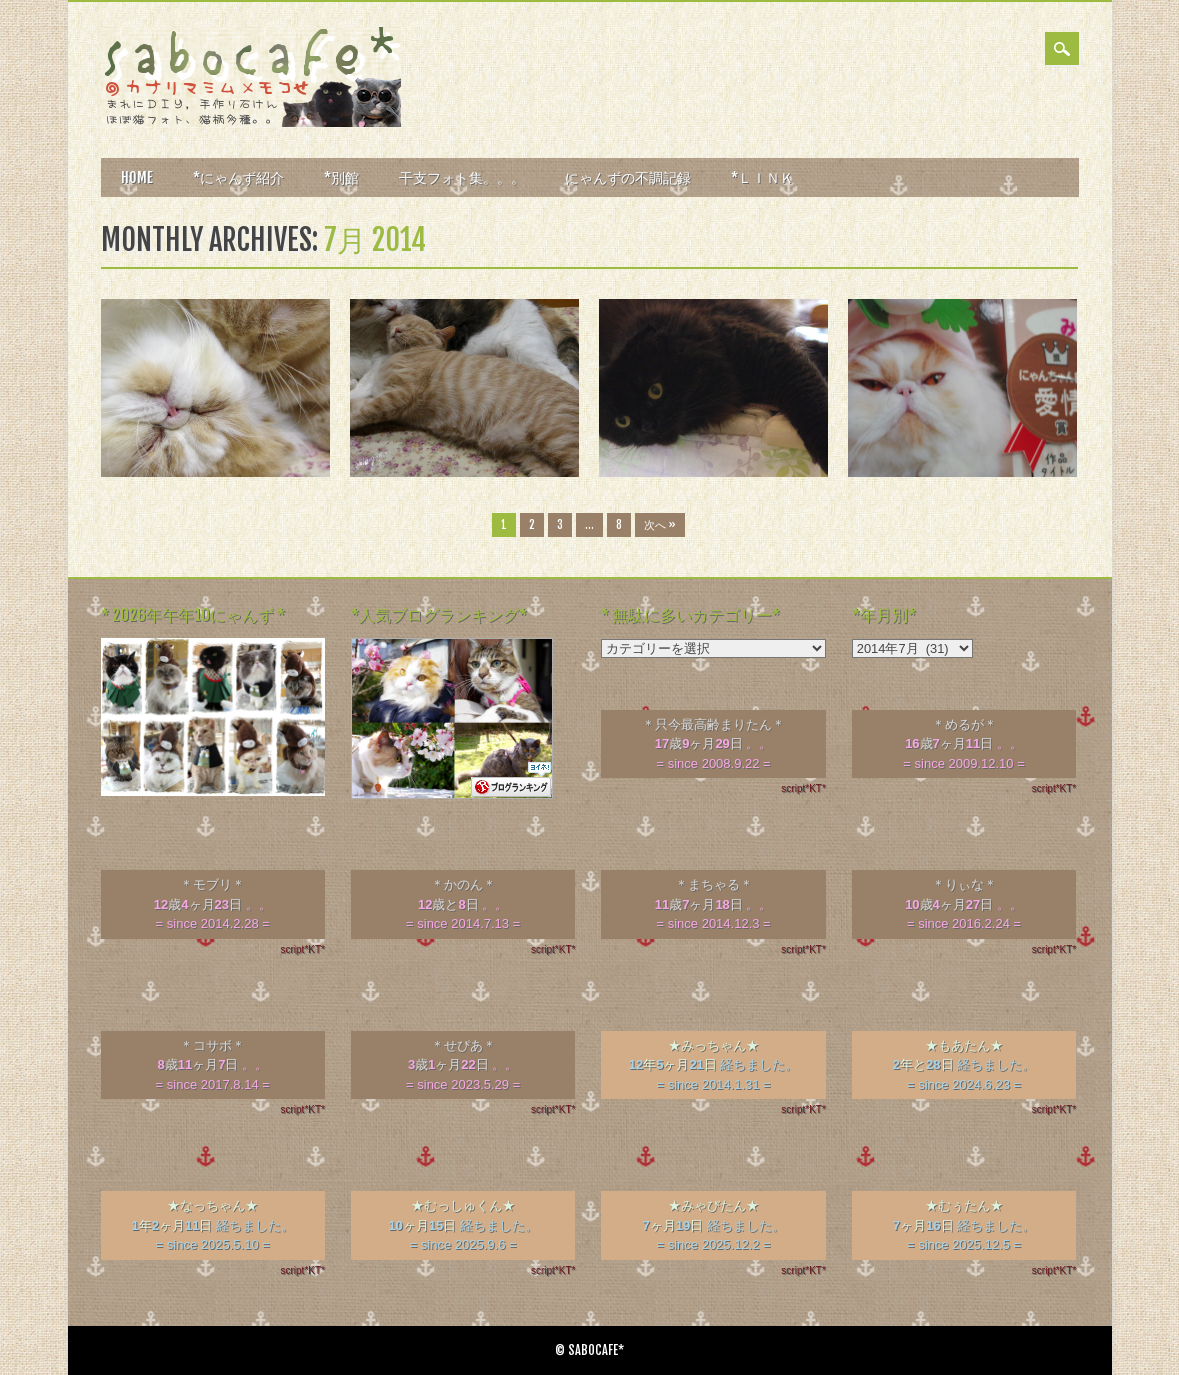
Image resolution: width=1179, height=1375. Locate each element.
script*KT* (803, 788)
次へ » (660, 525)
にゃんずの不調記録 (628, 177)
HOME (137, 177)
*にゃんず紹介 (238, 177)
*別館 (341, 177)
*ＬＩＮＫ (762, 177)
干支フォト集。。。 (462, 177)
